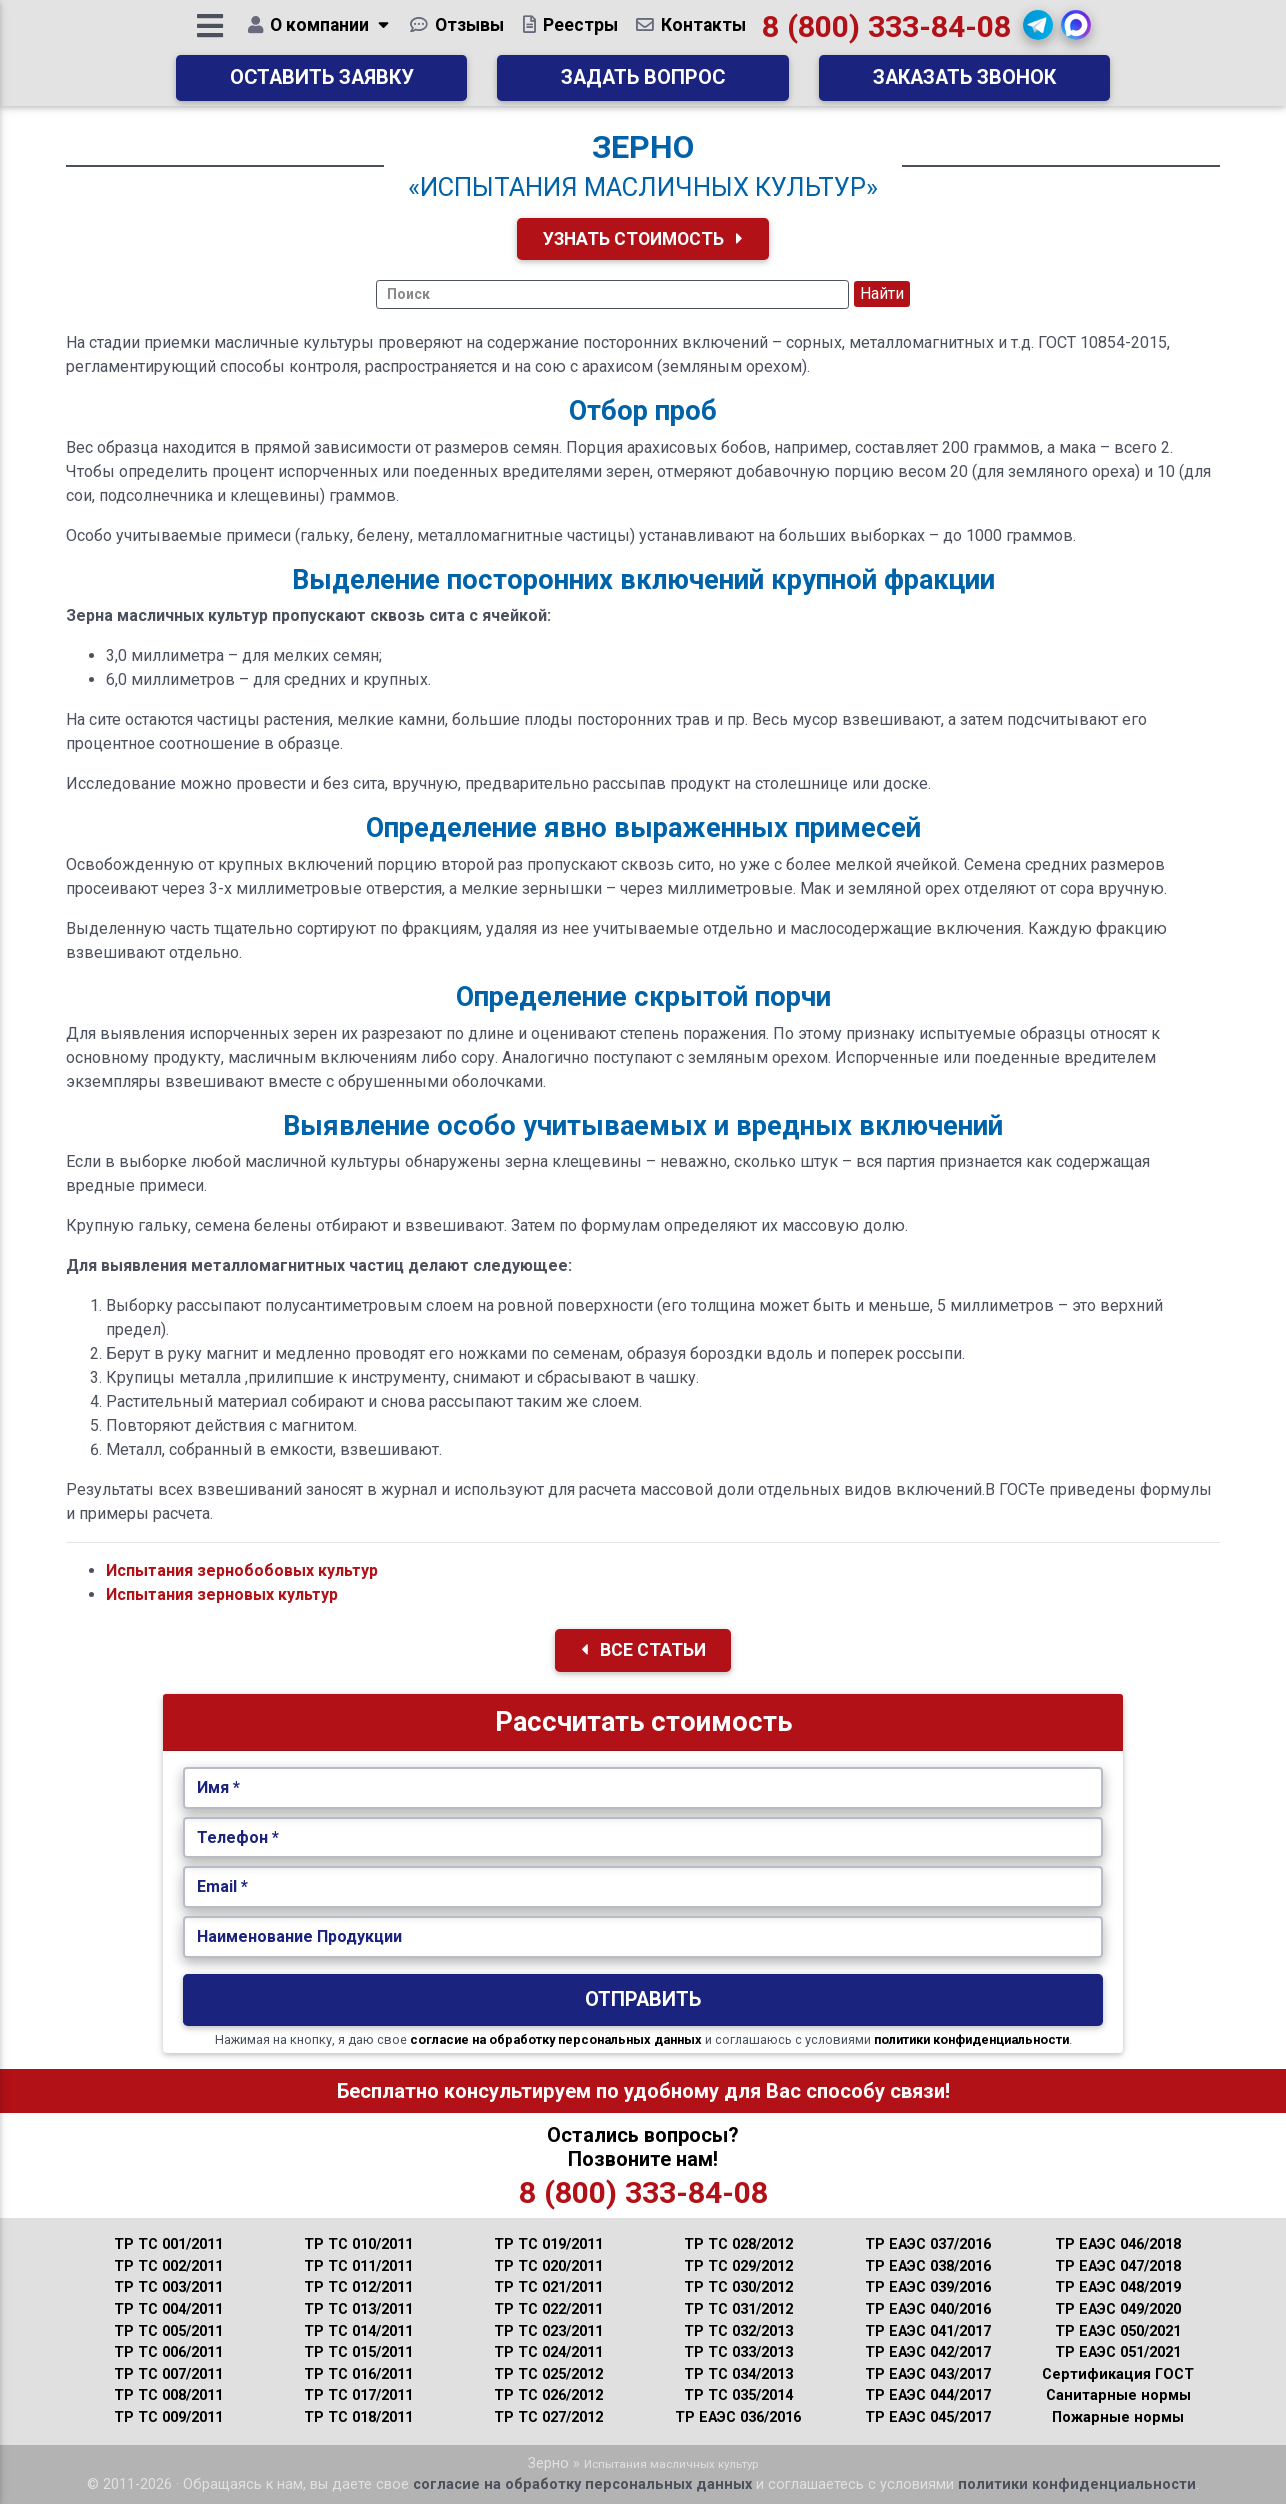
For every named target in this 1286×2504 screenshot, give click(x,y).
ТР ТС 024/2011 (548, 2352)
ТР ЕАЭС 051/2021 (1118, 2352)
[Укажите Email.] (643, 1887)
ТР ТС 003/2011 (168, 2287)
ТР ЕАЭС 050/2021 (1118, 2331)
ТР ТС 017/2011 (358, 2395)
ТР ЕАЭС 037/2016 (928, 2244)
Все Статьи (643, 1650)
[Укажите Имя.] (643, 1788)
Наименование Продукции (299, 1936)
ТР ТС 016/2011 (358, 2374)
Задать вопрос (643, 85)
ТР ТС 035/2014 (738, 2395)
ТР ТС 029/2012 (738, 2266)
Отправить (643, 1999)
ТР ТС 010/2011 (358, 2244)
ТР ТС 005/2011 (168, 2331)
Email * (222, 1886)
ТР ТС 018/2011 (358, 2417)
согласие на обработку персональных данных (556, 2039)
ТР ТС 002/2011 (168, 2266)
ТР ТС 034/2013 (738, 2374)
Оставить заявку (322, 85)
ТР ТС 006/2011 (168, 2352)
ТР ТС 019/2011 (548, 2244)
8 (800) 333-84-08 (887, 34)
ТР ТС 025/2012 (548, 2374)
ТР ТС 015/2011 (358, 2352)
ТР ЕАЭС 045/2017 (928, 2417)
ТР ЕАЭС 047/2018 (1118, 2266)
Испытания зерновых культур (222, 1594)
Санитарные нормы (1118, 2395)
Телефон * (238, 1837)
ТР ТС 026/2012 (548, 2395)
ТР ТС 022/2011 (548, 2309)
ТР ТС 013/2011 (358, 2309)
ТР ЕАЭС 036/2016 (738, 2417)
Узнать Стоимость (643, 239)
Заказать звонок (964, 85)
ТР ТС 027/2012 (548, 2417)
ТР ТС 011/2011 (358, 2266)
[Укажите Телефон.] (643, 1838)
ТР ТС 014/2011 (358, 2331)
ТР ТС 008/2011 (168, 2395)
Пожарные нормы (1118, 2417)
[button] (1039, 33)
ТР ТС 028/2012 (738, 2244)
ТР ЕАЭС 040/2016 (928, 2309)
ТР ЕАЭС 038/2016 (928, 2266)
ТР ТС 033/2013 (738, 2352)
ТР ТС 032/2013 (738, 2331)
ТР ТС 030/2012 (738, 2287)
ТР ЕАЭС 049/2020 (1118, 2309)
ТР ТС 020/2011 (548, 2266)
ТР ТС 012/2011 (358, 2287)
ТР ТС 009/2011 (168, 2417)
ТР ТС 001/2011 (168, 2244)
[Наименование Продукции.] (643, 1937)
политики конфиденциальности (971, 2039)
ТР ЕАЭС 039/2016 (928, 2287)
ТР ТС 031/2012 (738, 2309)
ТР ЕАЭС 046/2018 (1118, 2244)
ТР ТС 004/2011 (168, 2309)
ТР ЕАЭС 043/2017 (928, 2374)
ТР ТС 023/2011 (548, 2331)
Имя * (218, 1787)
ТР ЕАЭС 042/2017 (928, 2352)
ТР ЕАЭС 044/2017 (928, 2395)
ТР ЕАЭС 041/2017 (928, 2331)
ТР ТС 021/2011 (548, 2287)
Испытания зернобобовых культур (242, 1570)
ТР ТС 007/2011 (168, 2374)
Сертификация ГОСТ (1118, 2374)
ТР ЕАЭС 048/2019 (1118, 2287)
